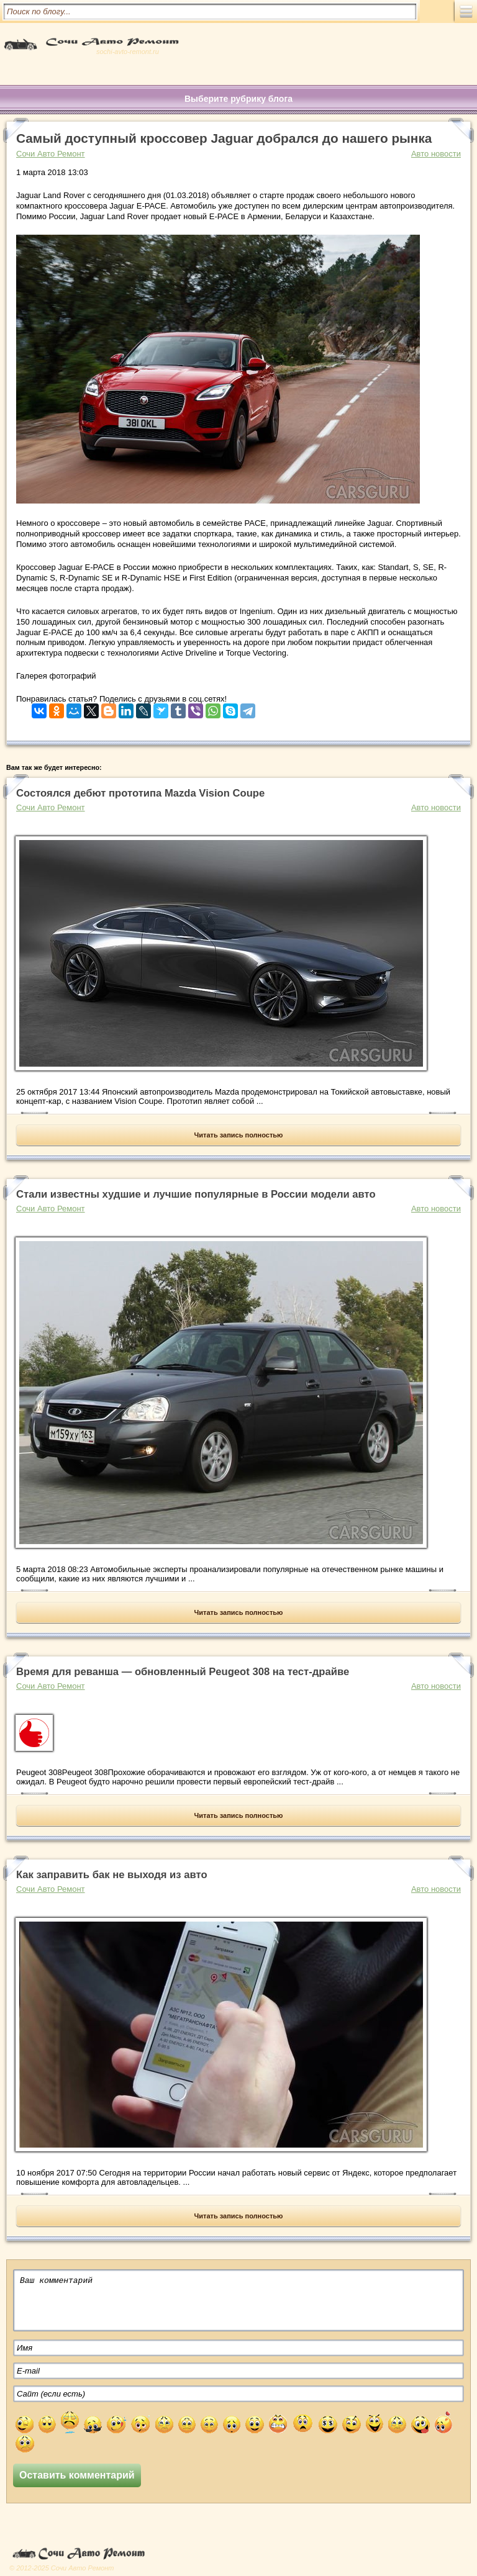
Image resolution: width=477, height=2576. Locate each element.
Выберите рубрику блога (238, 99)
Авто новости (436, 153)
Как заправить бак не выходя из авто (111, 1875)
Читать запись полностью (238, 1135)
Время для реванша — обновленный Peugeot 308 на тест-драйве (182, 1672)
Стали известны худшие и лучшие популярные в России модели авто (196, 1194)
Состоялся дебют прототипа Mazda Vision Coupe (140, 793)
